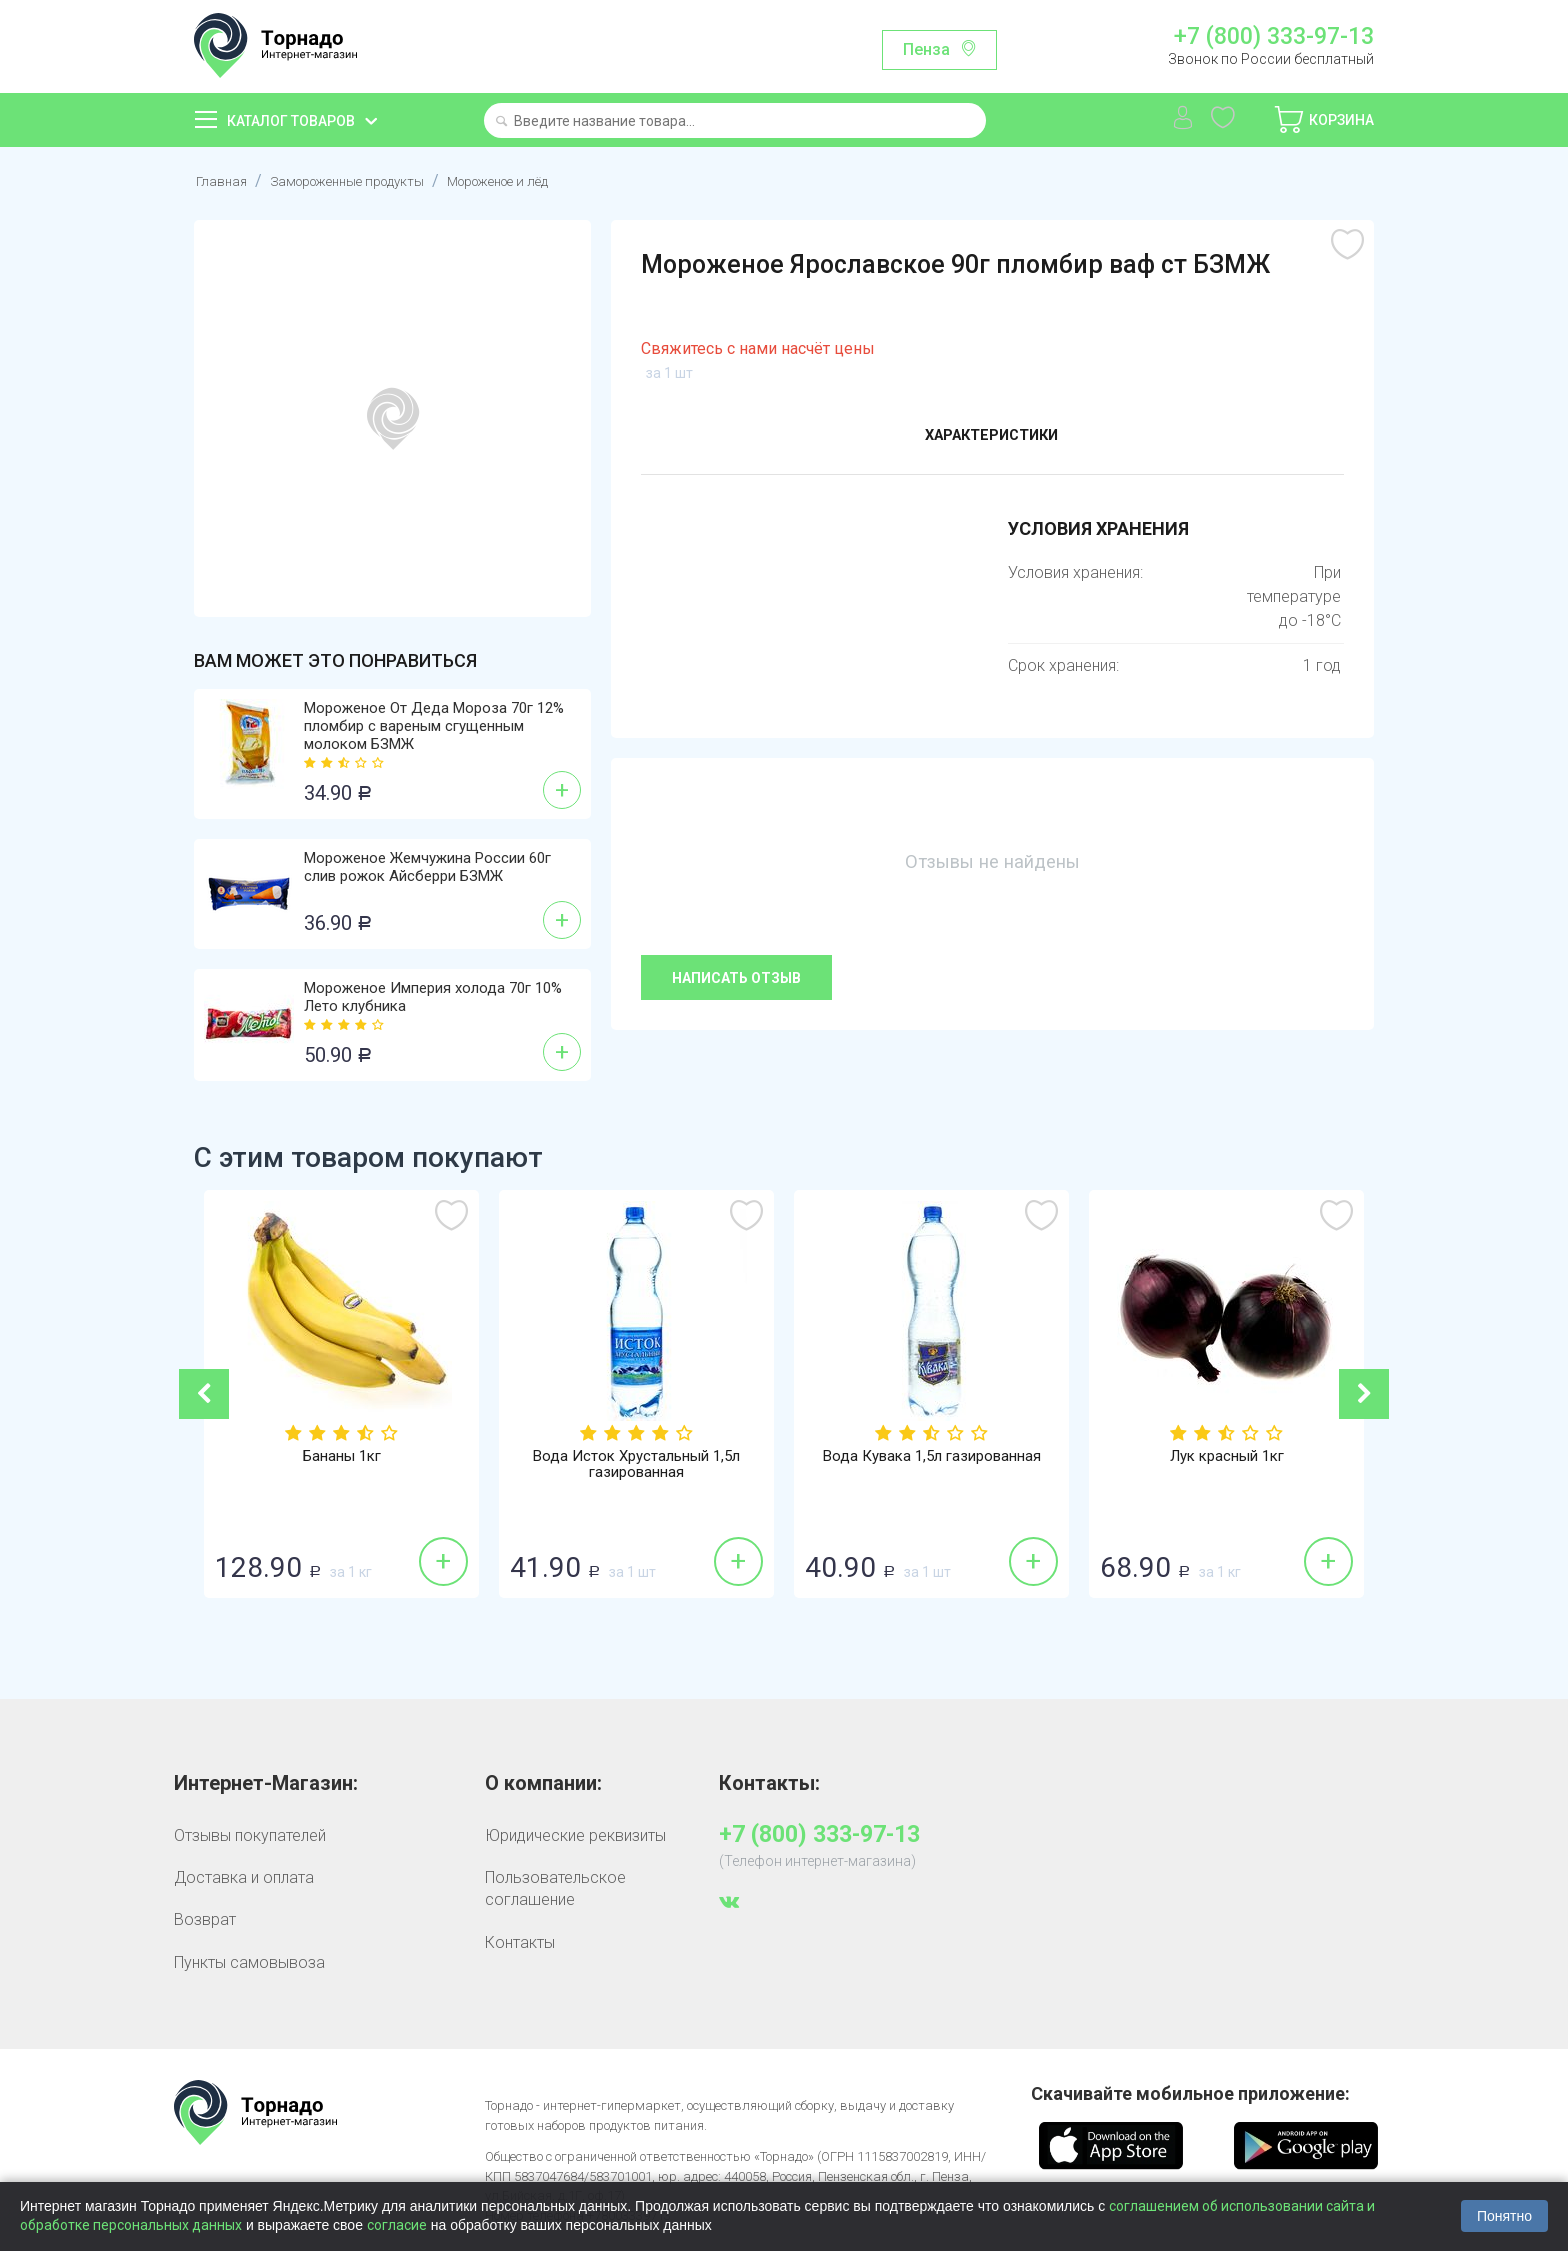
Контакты (520, 1942)
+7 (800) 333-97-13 (1274, 37)
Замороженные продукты (371, 180)
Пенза (926, 49)
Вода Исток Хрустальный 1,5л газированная (637, 1466)
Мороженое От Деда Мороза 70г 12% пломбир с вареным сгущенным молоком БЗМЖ (434, 726)
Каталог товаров (291, 121)
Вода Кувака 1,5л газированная (932, 1457)
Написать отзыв (736, 978)
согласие (397, 2225)
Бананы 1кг (341, 1457)
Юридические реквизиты (575, 1835)
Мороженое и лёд (555, 180)
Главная (224, 180)
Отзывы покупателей (250, 1835)
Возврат (205, 1919)
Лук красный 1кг (1226, 1457)
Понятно (1504, 2216)
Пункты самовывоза (249, 1962)
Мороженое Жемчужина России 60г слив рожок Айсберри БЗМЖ (427, 867)
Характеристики (991, 438)
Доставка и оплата (244, 1877)
